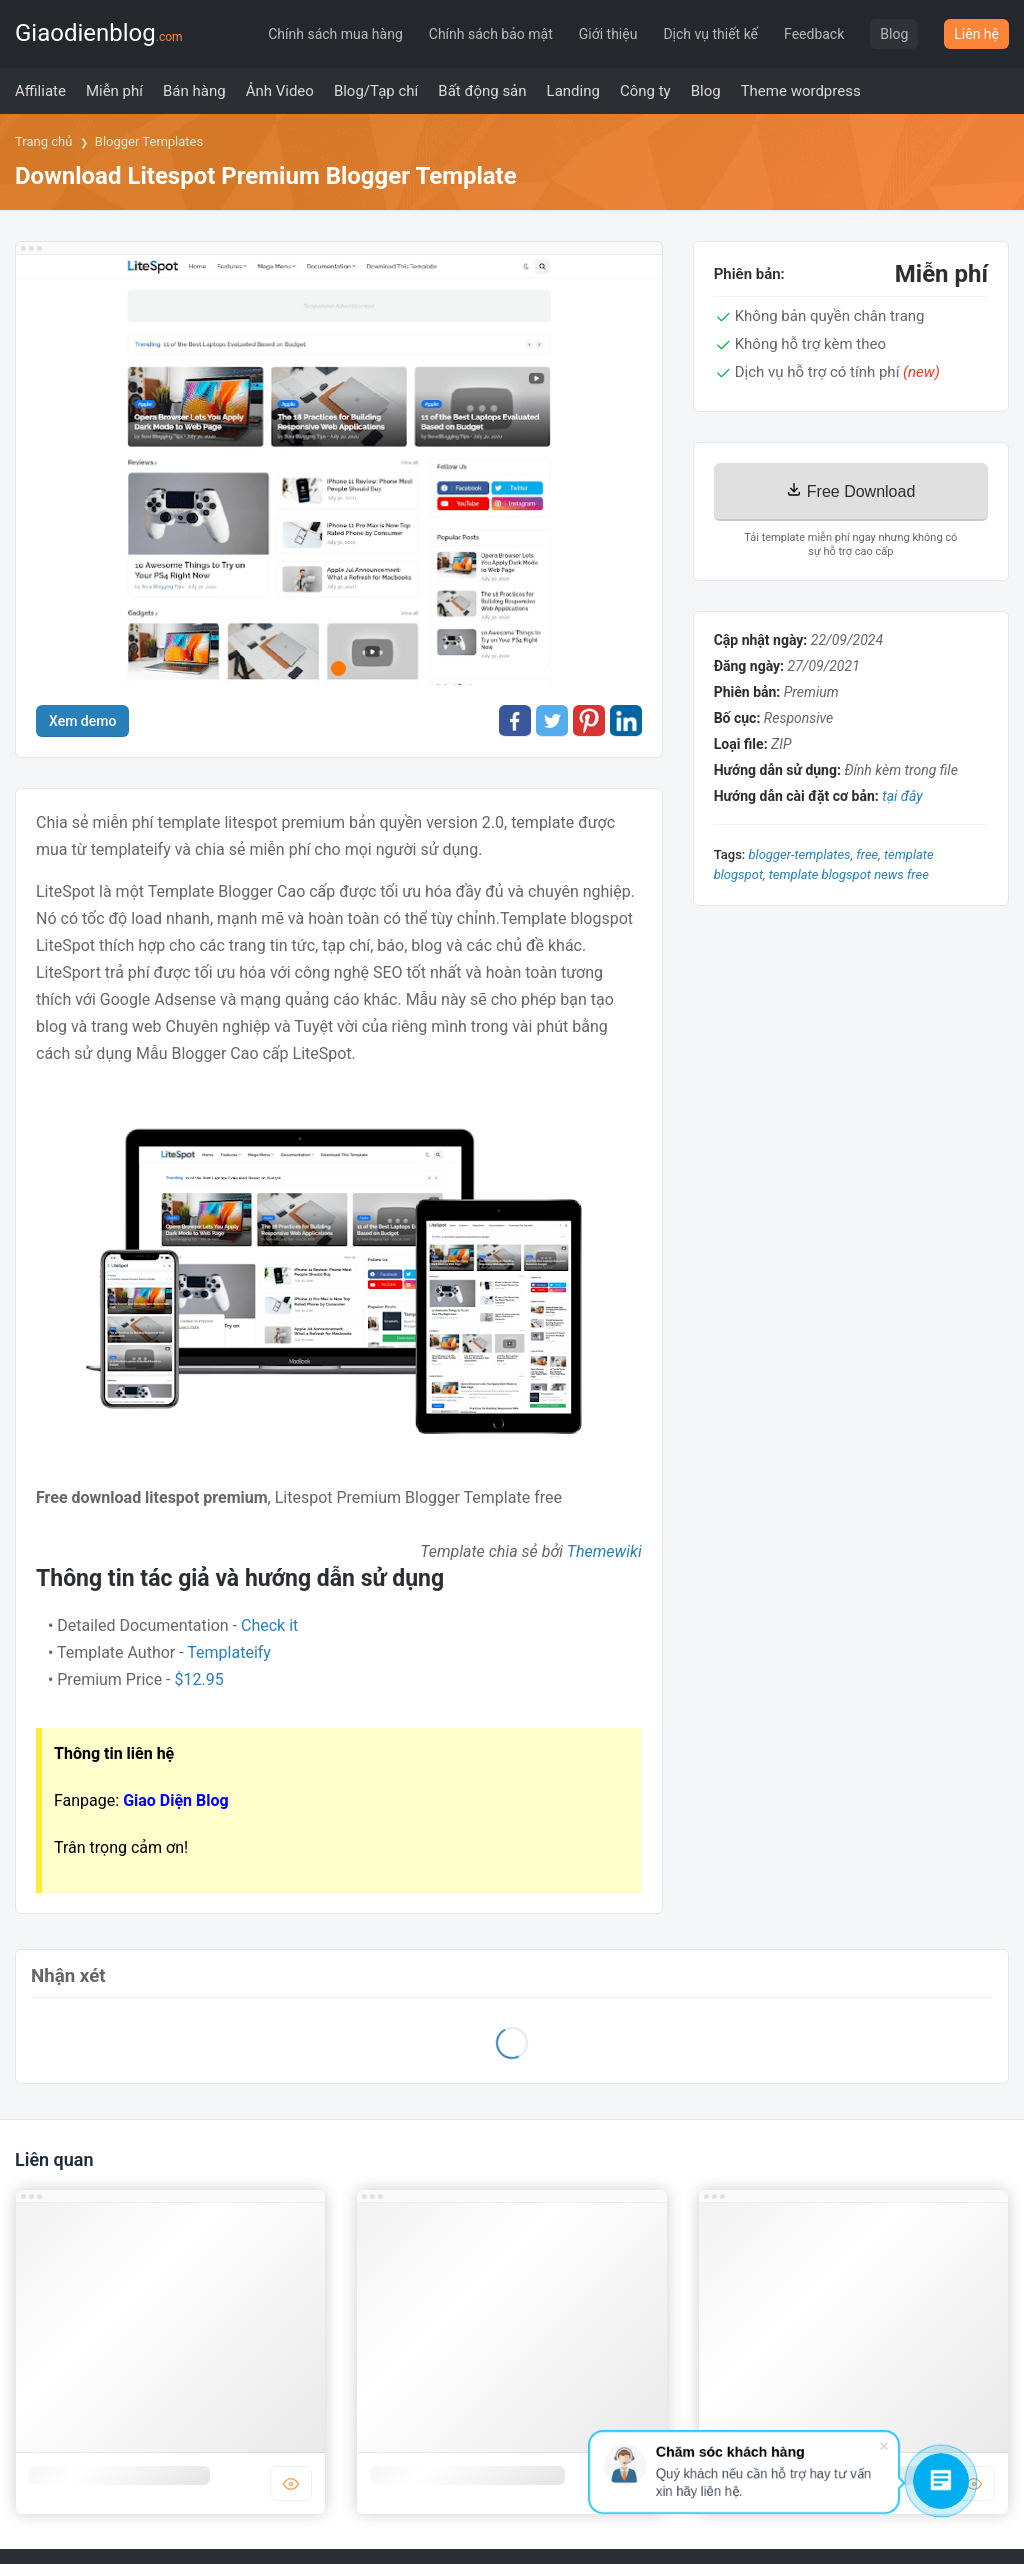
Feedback (814, 34)
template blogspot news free (849, 874)
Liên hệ (976, 34)
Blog (894, 34)
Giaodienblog (99, 33)
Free (867, 854)
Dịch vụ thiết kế (710, 34)
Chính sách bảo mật (491, 34)
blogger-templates (799, 854)
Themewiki (604, 1551)
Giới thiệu (608, 34)
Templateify (229, 1652)
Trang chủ (43, 141)
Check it (269, 1625)
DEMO (291, 2483)
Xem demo (82, 721)
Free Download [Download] (850, 490)
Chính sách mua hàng (335, 34)
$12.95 (199, 1679)
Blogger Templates (149, 141)
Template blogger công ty (119, 2475)
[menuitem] (40, 91)
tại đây (902, 796)
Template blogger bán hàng (467, 2475)
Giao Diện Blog (176, 1800)
